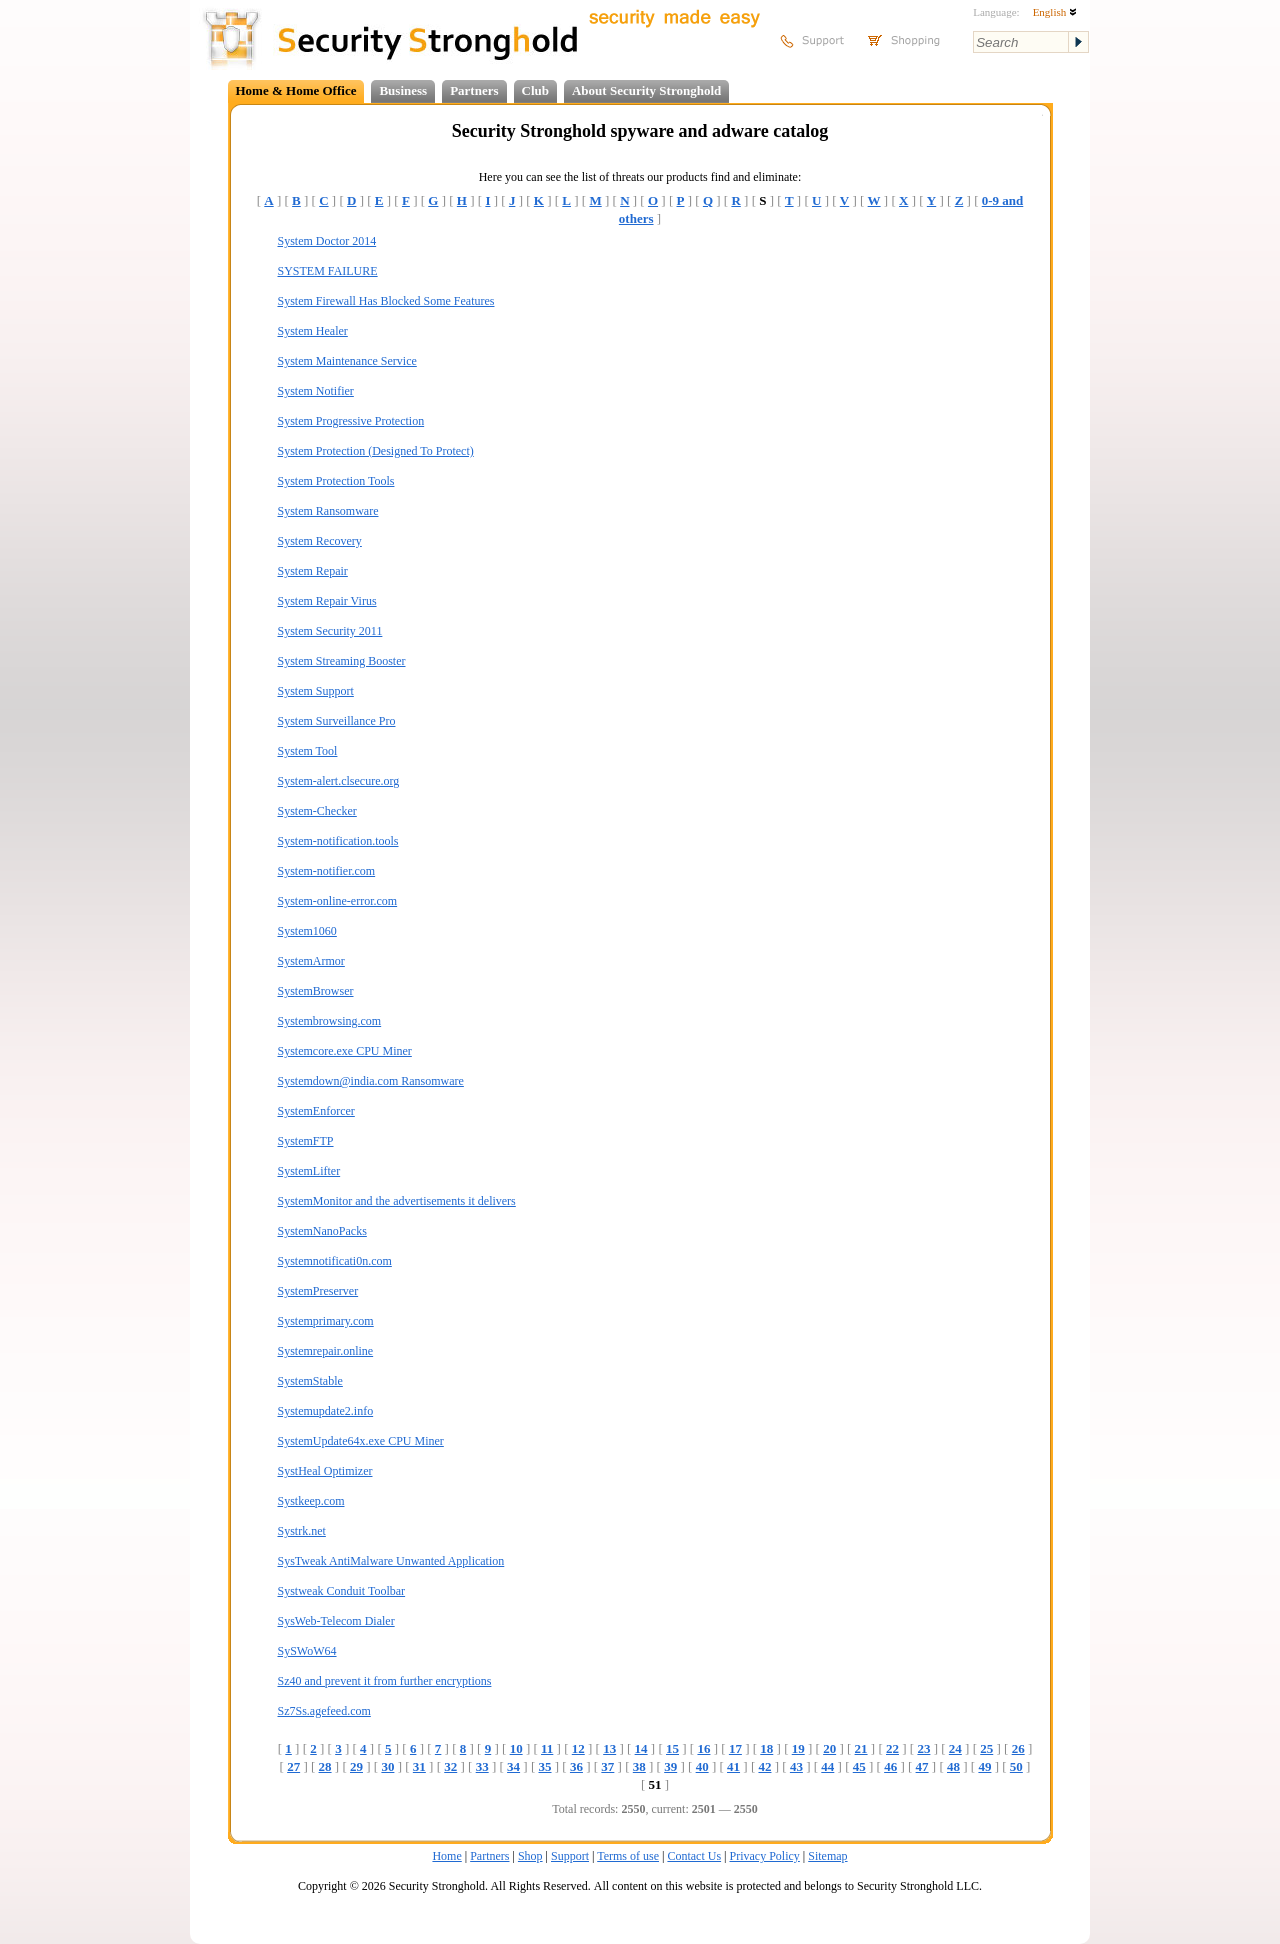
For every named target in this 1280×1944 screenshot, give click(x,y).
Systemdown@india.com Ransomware (371, 1081)
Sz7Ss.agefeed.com (324, 1711)
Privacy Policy (765, 1856)
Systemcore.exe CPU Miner (345, 1051)
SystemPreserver (318, 1291)
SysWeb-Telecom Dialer (336, 1621)
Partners (474, 90)
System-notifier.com (327, 871)
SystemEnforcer (316, 1111)
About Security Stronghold (646, 90)
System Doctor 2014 (327, 241)
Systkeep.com (311, 1501)
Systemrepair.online (326, 1351)
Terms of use (628, 1856)
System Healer (313, 331)
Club (535, 90)
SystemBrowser (316, 991)
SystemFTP (306, 1141)
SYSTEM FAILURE (328, 271)
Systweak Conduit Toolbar (342, 1591)
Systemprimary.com (326, 1321)
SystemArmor (311, 961)
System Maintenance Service (347, 361)
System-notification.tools (338, 841)
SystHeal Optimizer (325, 1471)
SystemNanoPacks (322, 1231)
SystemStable (310, 1381)
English (1055, 12)
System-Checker (317, 811)
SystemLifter (309, 1171)
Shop (530, 1856)
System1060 (307, 931)
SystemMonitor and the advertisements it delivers (397, 1201)
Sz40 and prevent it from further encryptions (385, 1681)
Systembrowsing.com (330, 1021)
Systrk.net (302, 1531)
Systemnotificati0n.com (335, 1261)
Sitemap (827, 1856)
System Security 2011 (330, 631)
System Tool (308, 751)
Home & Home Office (296, 90)
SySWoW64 (307, 1651)
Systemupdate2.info (326, 1411)
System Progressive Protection (351, 421)
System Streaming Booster (342, 661)
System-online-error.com (338, 901)
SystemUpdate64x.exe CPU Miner (361, 1441)
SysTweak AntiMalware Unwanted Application (391, 1561)
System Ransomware (328, 511)
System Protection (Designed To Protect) (376, 451)
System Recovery (320, 541)
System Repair (313, 571)
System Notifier (316, 391)
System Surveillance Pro (337, 721)
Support (570, 1856)
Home (446, 1856)
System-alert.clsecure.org (339, 781)
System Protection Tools (336, 481)
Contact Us (694, 1856)
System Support (316, 691)
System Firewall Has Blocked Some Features (386, 301)
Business (403, 90)
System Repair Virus (327, 601)
